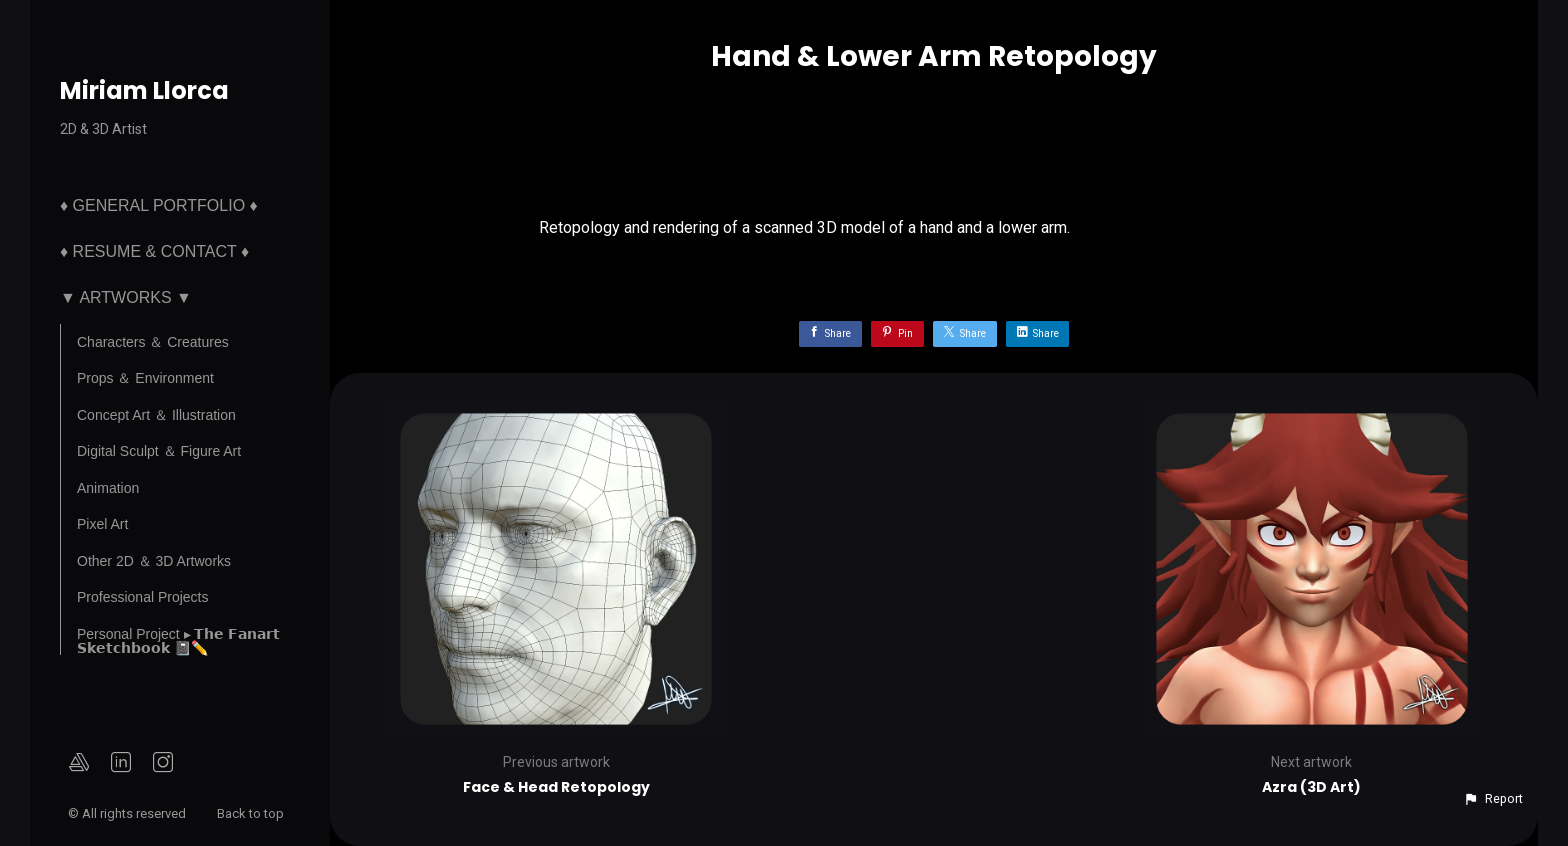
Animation (108, 488)
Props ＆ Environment (145, 378)
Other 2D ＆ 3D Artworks (154, 561)
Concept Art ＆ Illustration (156, 415)
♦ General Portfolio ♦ (159, 205)
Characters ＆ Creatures (153, 342)
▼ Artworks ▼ (126, 297)
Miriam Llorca (144, 90)
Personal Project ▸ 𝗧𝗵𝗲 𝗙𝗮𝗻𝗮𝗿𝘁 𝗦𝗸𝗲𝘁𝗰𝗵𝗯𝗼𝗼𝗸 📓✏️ (178, 641)
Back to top (252, 813)
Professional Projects (143, 597)
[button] (1493, 799)
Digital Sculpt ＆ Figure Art (159, 451)
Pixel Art (102, 524)
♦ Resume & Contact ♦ (154, 251)
